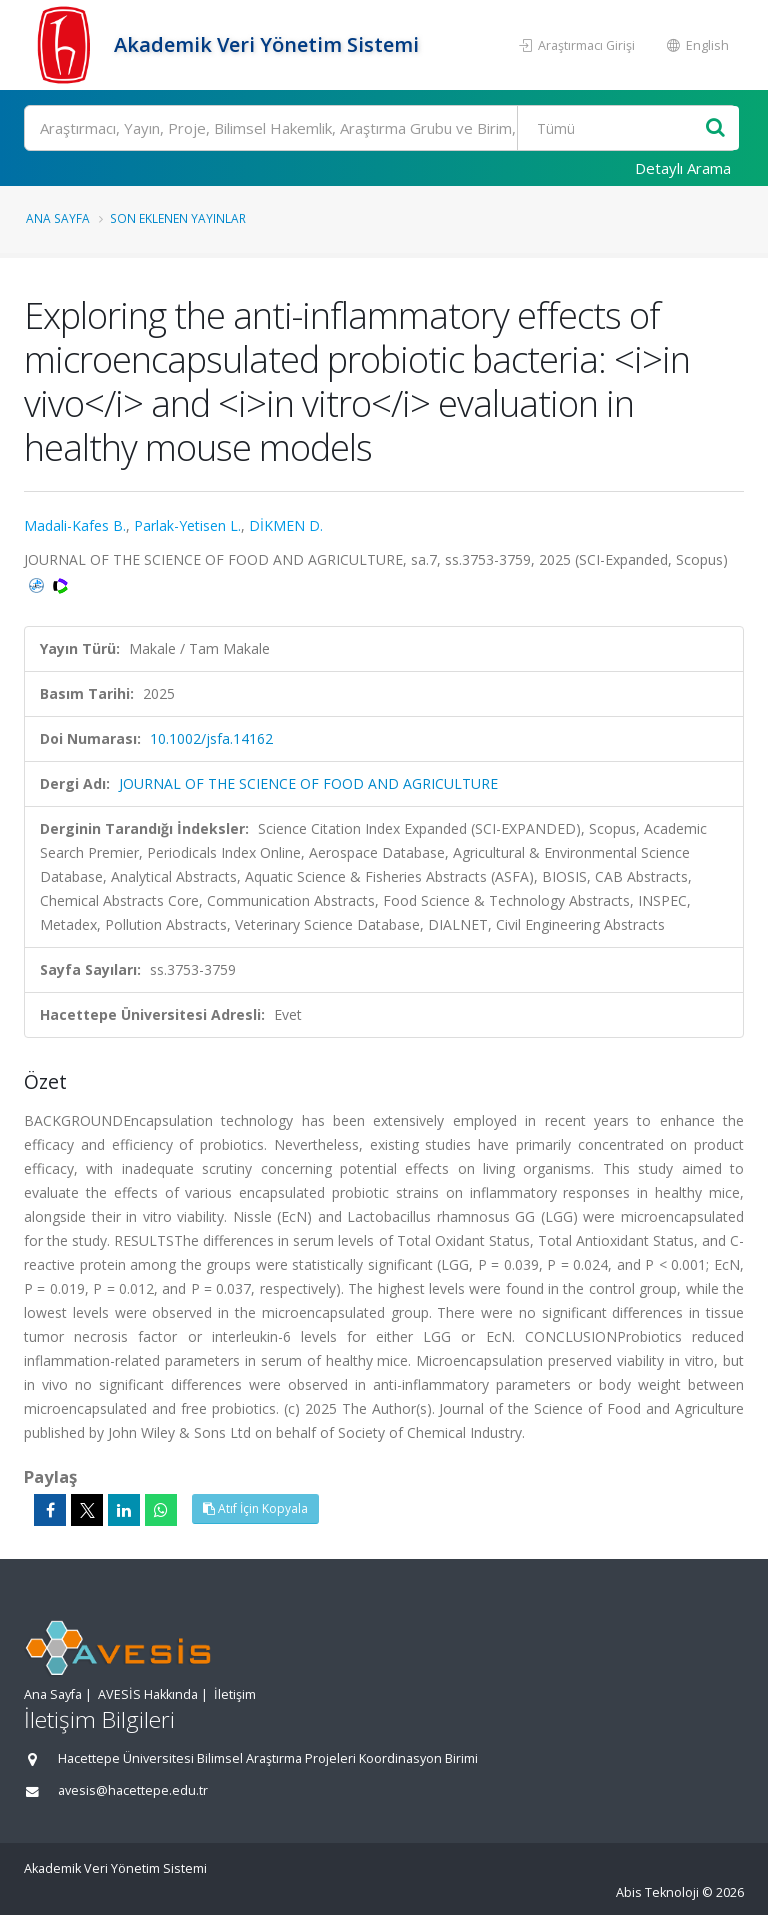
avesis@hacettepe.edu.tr (133, 1790)
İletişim (235, 1694)
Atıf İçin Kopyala (255, 1508)
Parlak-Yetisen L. (187, 525)
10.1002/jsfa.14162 (211, 738)
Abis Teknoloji (657, 1892)
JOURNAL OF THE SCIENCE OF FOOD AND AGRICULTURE (308, 783)
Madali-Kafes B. (75, 525)
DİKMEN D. (286, 525)
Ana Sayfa (58, 218)
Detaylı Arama (683, 168)
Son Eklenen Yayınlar (178, 218)
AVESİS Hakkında (148, 1694)
